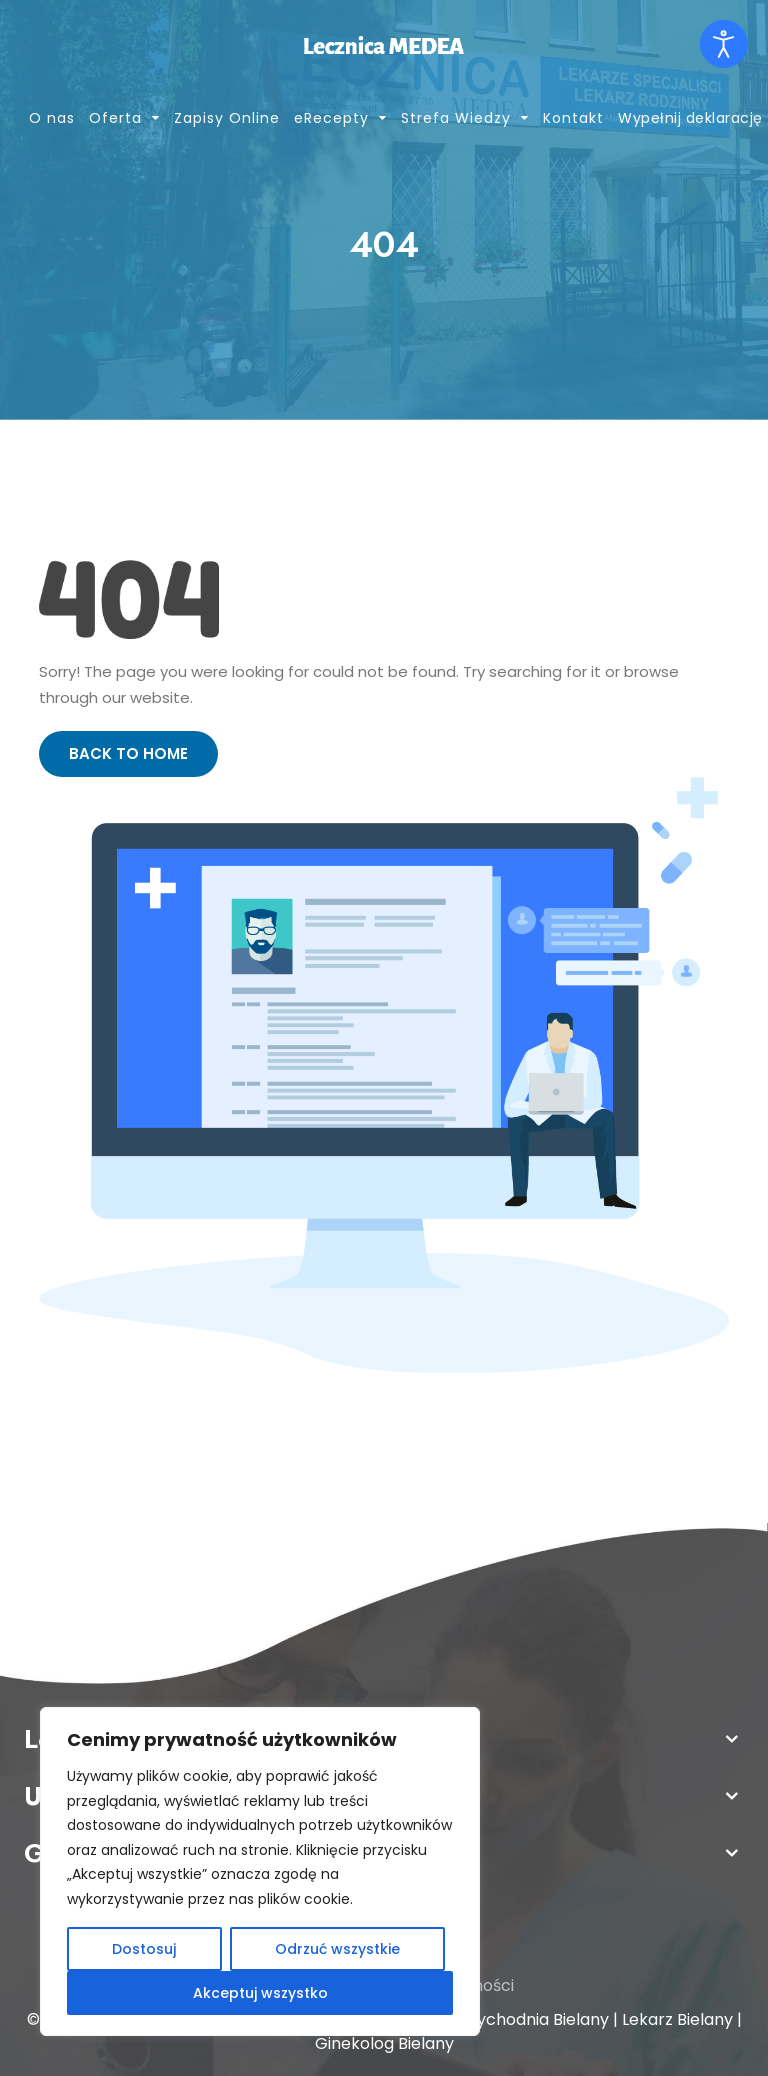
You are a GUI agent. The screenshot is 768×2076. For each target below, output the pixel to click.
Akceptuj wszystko (260, 1993)
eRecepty (331, 118)
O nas (52, 118)
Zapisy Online (227, 118)
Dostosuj (144, 1949)
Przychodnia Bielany (530, 2019)
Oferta (115, 118)
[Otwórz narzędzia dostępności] (724, 44)
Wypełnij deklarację (690, 118)
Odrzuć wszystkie (337, 1949)
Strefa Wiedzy (456, 118)
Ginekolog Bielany (384, 2043)
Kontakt (573, 118)
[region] (260, 1871)
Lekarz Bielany (677, 2019)
